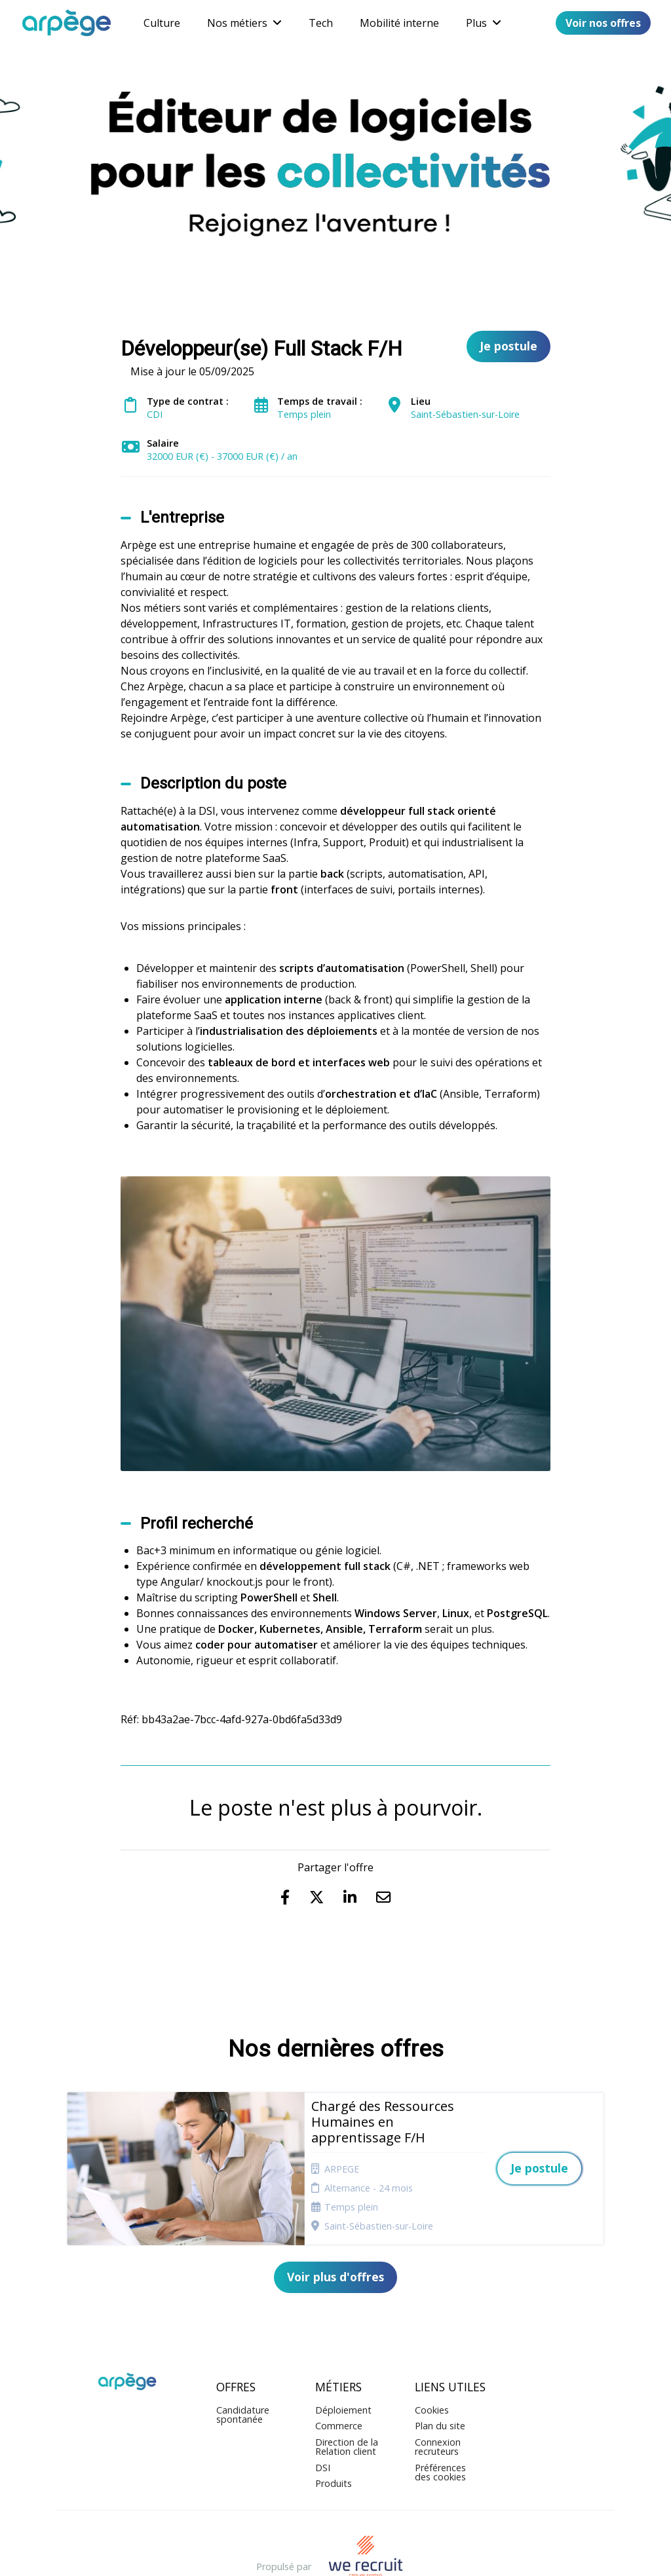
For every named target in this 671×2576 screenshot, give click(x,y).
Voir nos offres (603, 23)
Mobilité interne (399, 23)
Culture (162, 23)
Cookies (432, 2358)
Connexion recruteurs (438, 2395)
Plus (483, 23)
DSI (322, 2416)
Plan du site (440, 2374)
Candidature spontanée (242, 2363)
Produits (333, 2431)
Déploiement (343, 2358)
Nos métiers (244, 23)
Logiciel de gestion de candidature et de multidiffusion (335, 2552)
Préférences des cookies (440, 2420)
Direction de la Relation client (346, 2395)
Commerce (338, 2374)
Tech (321, 23)
